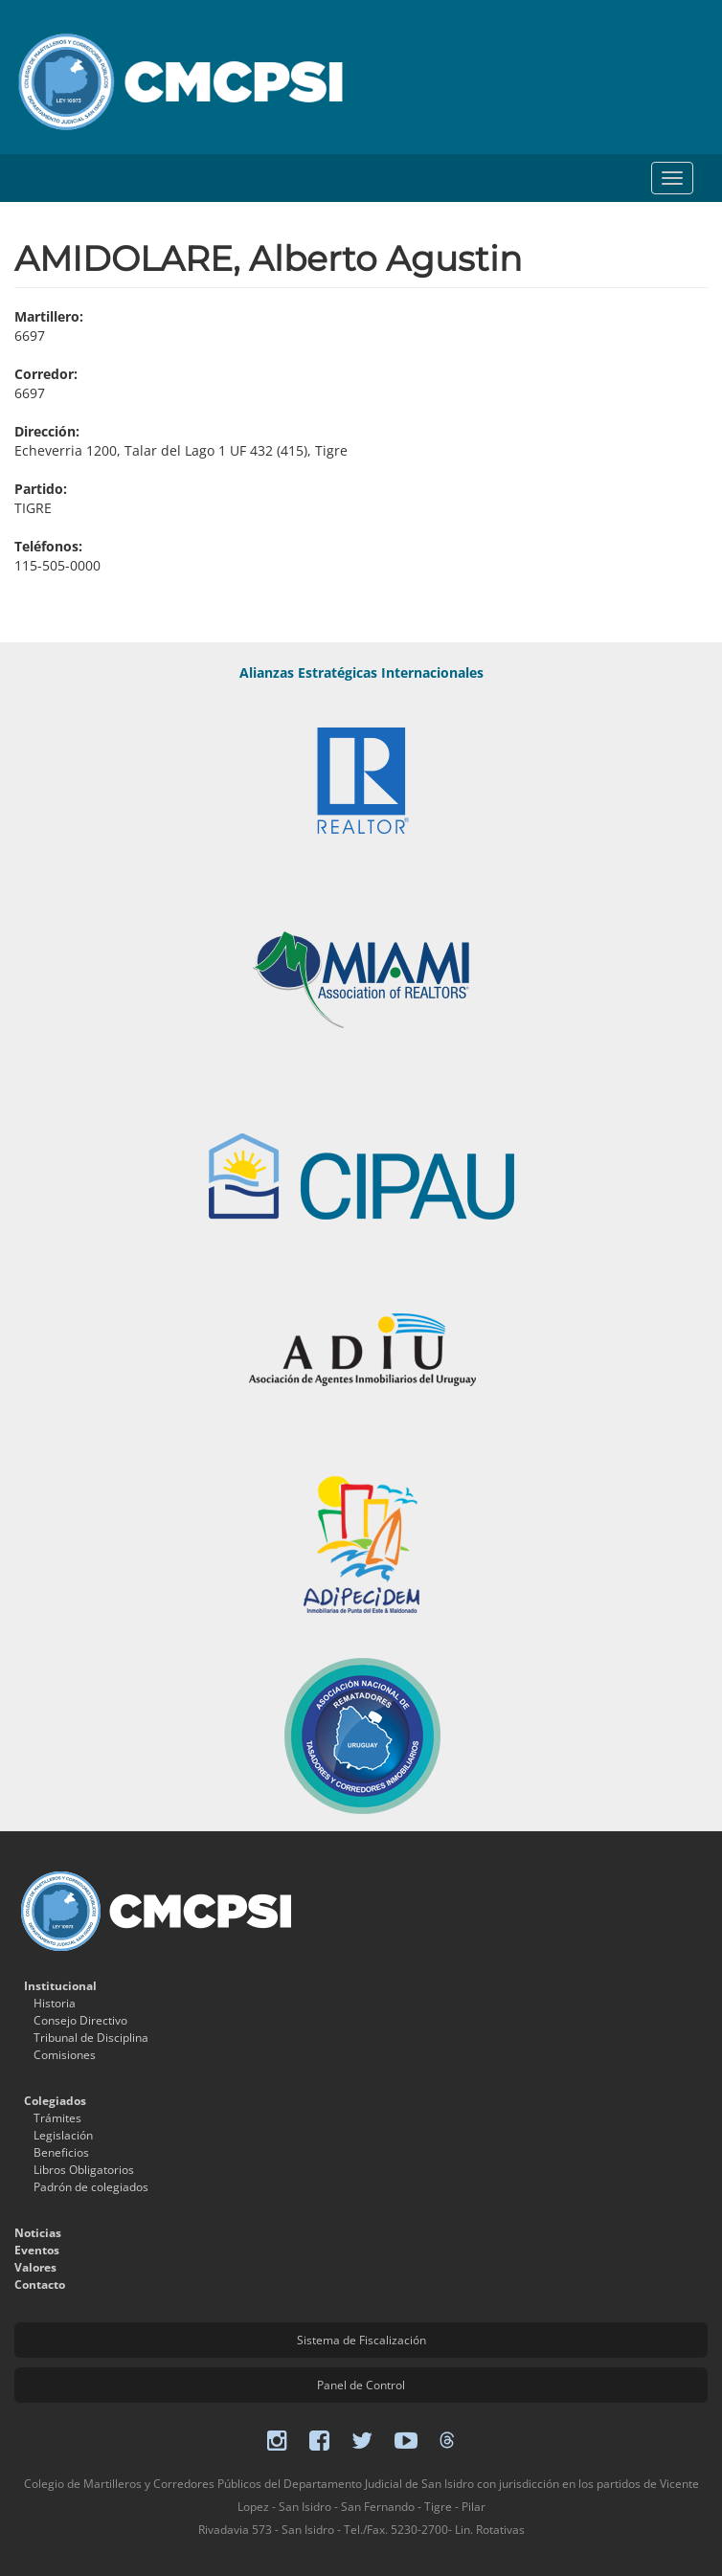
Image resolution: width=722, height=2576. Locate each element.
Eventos (36, 2250)
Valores (35, 2267)
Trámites (57, 2118)
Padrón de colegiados (91, 2187)
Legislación (63, 2135)
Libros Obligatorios (84, 2170)
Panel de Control (361, 2385)
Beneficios (61, 2152)
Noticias (37, 2233)
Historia (55, 2003)
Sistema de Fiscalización (361, 2340)
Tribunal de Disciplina (91, 2037)
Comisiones (65, 2055)
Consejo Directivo (80, 2020)
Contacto (39, 2284)
